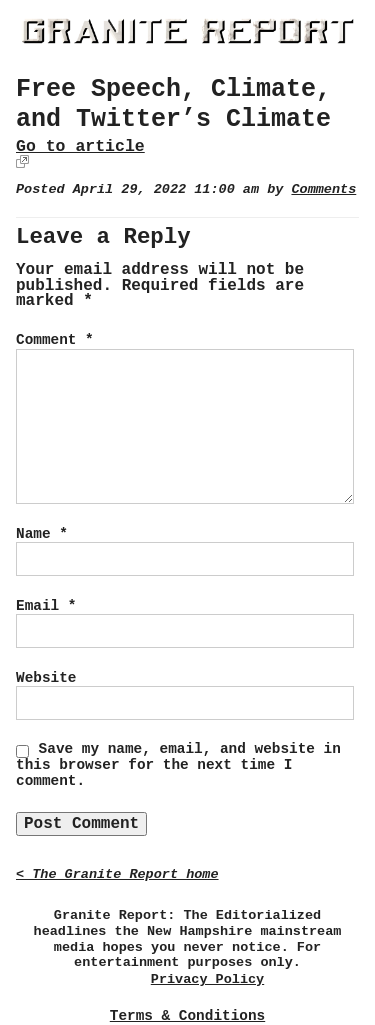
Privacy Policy (207, 979)
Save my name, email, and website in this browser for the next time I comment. (178, 765)
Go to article (80, 146)
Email (46, 606)
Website (46, 678)
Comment (55, 340)
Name (42, 534)
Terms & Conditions (187, 1016)
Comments (323, 189)
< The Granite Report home (117, 874)
